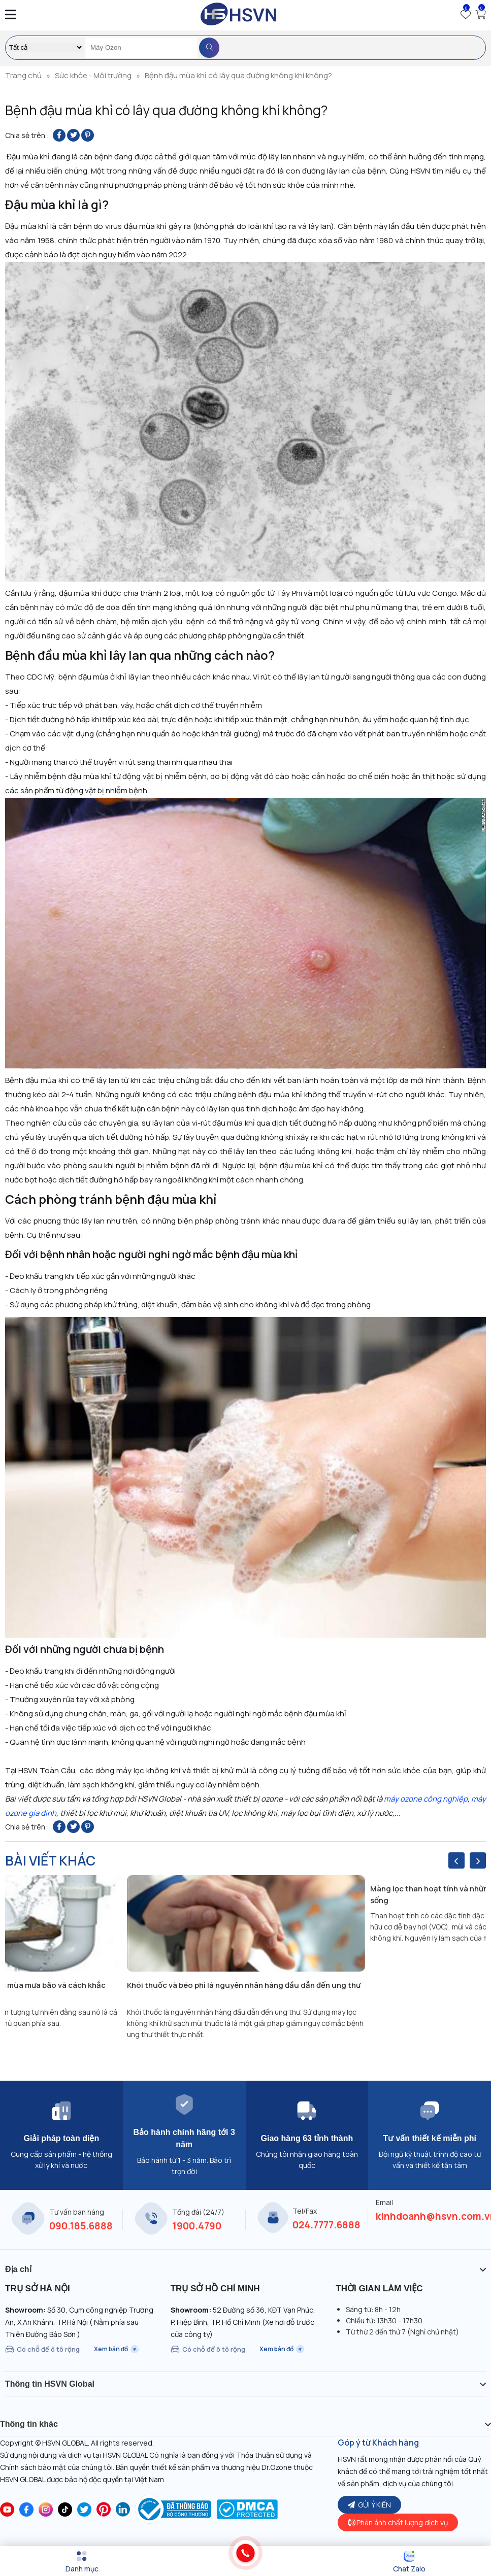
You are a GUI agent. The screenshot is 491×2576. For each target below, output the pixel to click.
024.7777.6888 (326, 2224)
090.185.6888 (81, 2225)
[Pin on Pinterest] (87, 135)
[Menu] (81, 2561)
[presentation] (456, 1860)
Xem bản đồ (116, 2349)
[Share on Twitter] (73, 135)
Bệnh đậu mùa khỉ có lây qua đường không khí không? (238, 75)
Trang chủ (23, 75)
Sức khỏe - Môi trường (93, 75)
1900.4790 (196, 2225)
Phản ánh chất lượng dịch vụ (398, 2522)
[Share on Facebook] (59, 135)
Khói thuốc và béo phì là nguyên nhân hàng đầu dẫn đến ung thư (244, 1985)
